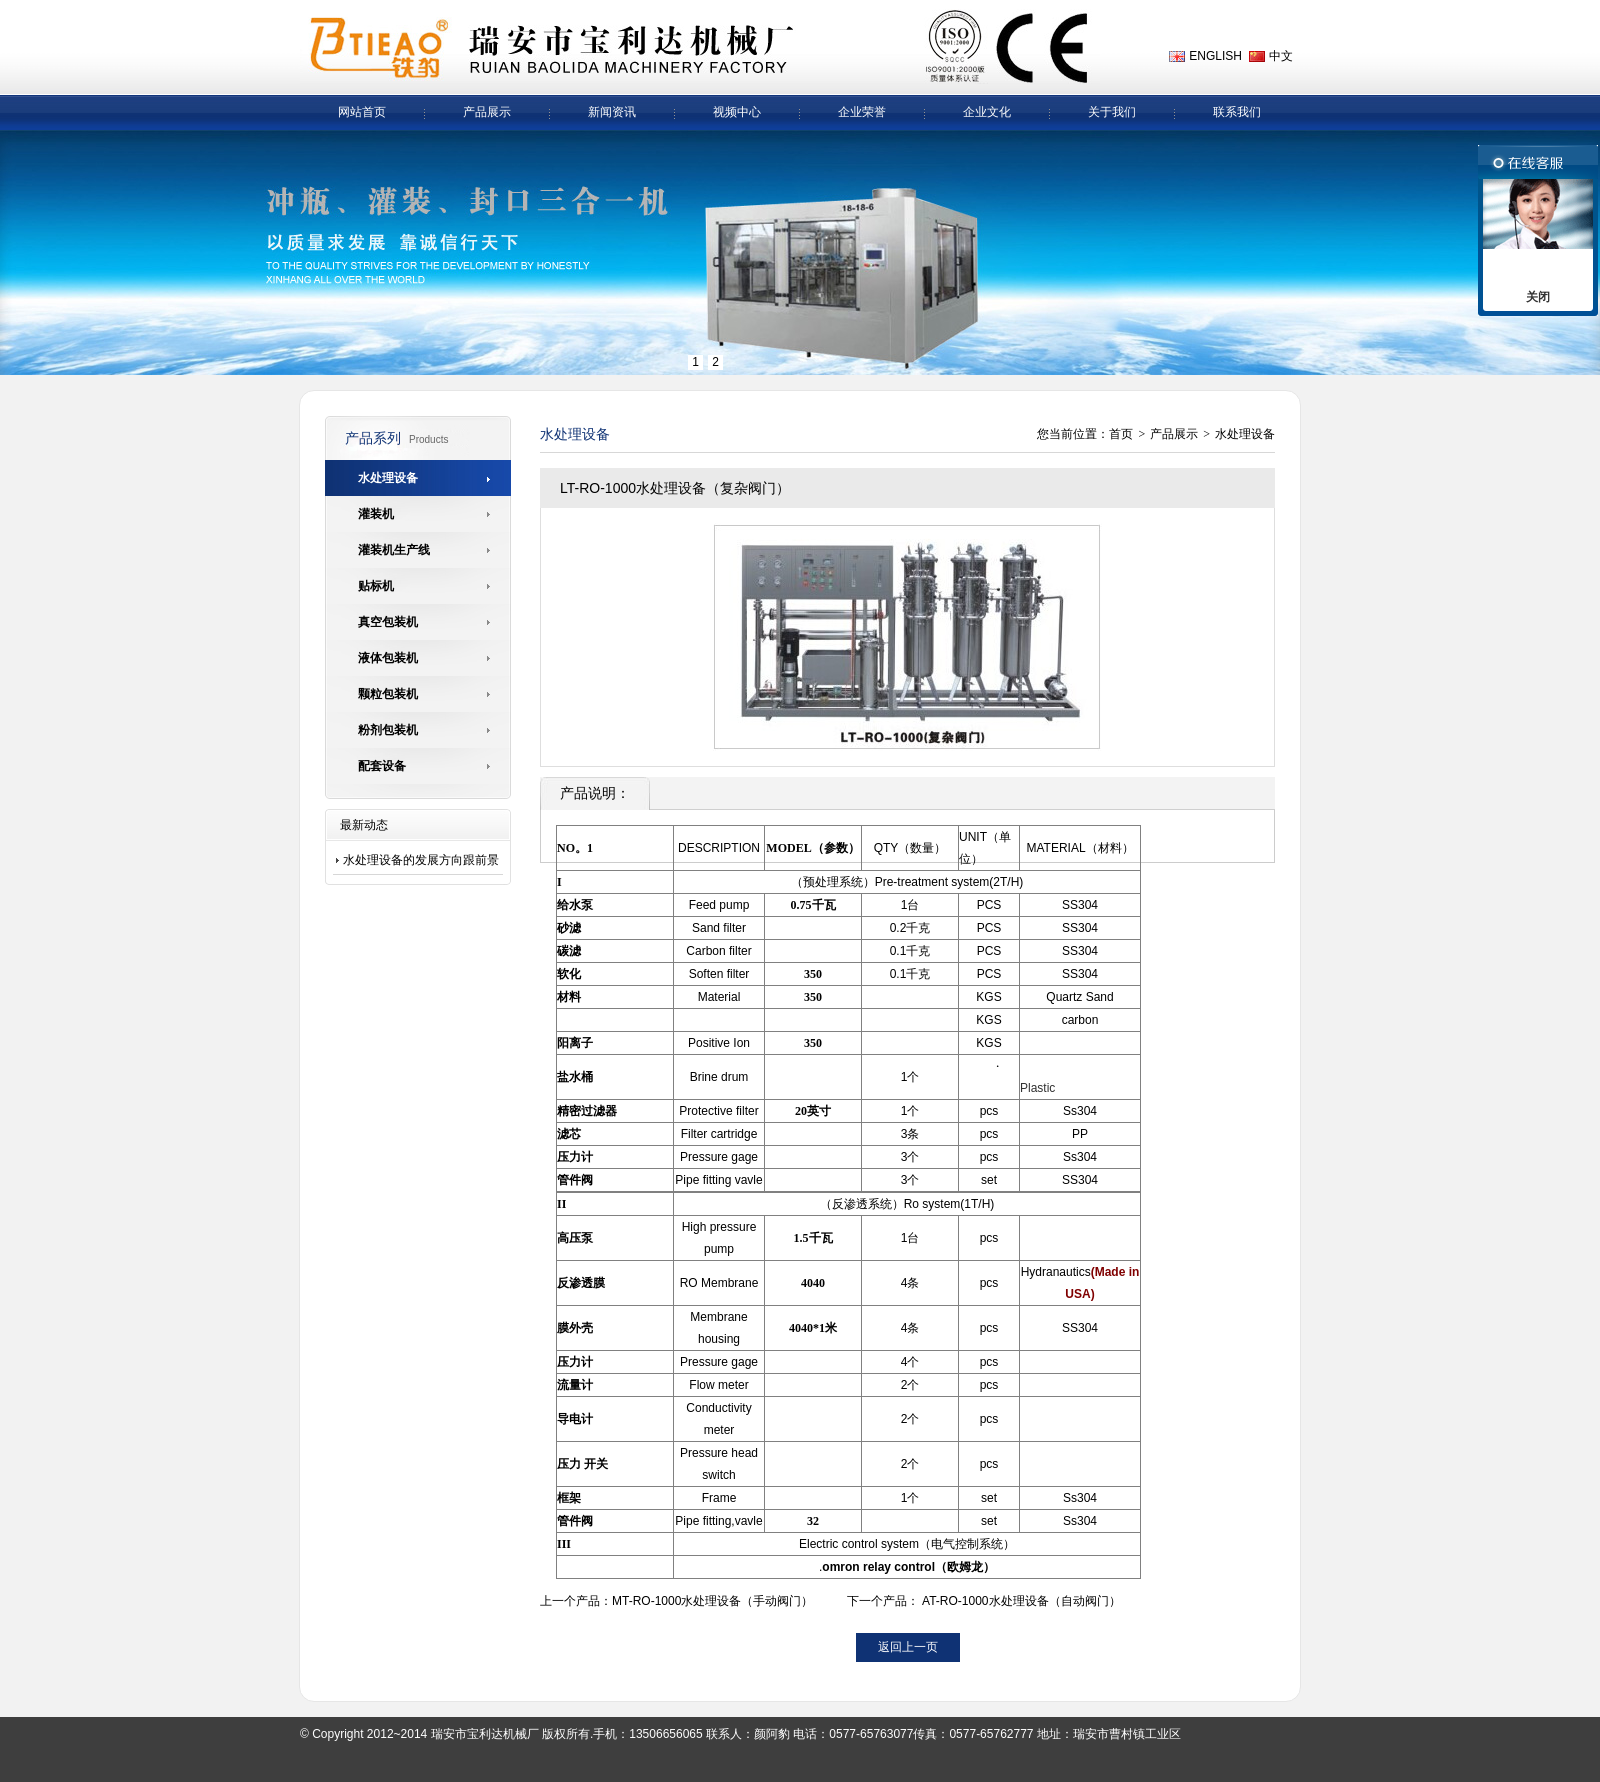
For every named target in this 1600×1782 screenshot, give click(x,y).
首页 (1121, 434)
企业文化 (987, 112)
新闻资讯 (612, 112)
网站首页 (362, 112)
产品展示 (487, 112)
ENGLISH (1215, 56)
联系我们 (1237, 112)
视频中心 (737, 112)
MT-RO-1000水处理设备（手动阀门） (712, 1601)
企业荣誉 (862, 112)
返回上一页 (908, 1647)
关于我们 (1112, 112)
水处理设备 (1245, 434)
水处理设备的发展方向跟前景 (421, 860)
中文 (1281, 56)
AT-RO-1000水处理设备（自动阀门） (1021, 1601)
